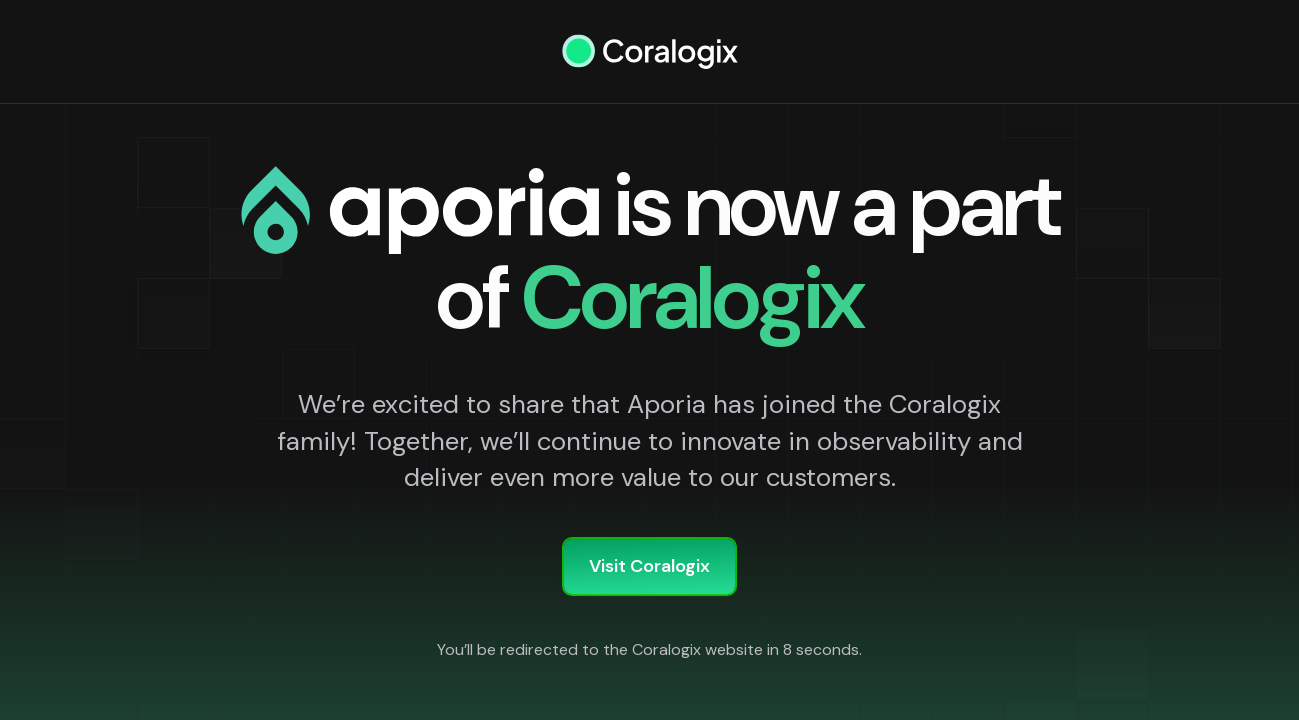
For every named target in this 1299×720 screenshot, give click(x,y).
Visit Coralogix (649, 566)
